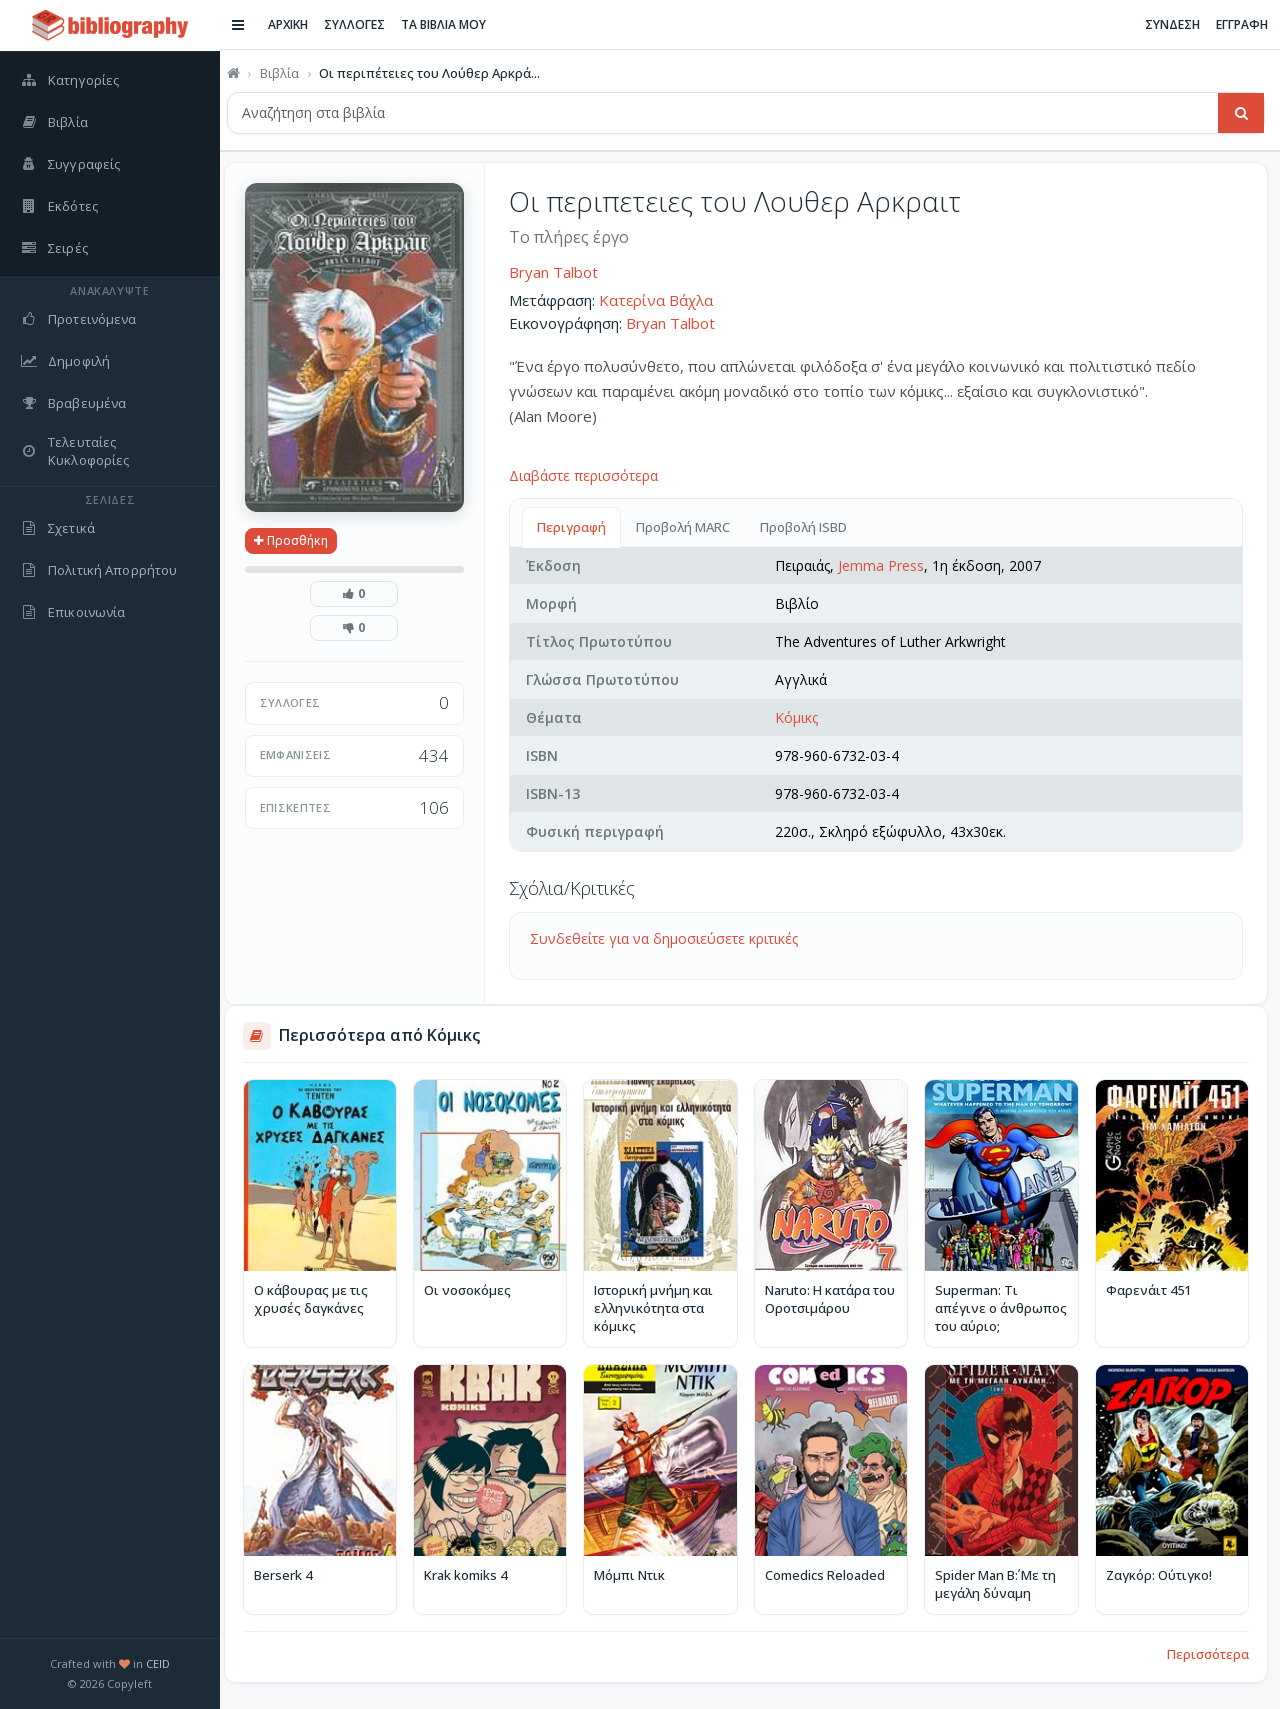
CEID (158, 1663)
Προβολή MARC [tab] (691, 527)
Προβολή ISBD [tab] (811, 527)
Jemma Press (886, 565)
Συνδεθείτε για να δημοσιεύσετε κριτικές (672, 938)
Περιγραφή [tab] (579, 527)
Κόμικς (801, 717)
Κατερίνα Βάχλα (664, 300)
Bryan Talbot (561, 272)
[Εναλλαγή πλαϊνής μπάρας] (246, 25)
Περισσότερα (1208, 1651)
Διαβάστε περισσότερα (591, 475)
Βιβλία (287, 73)
